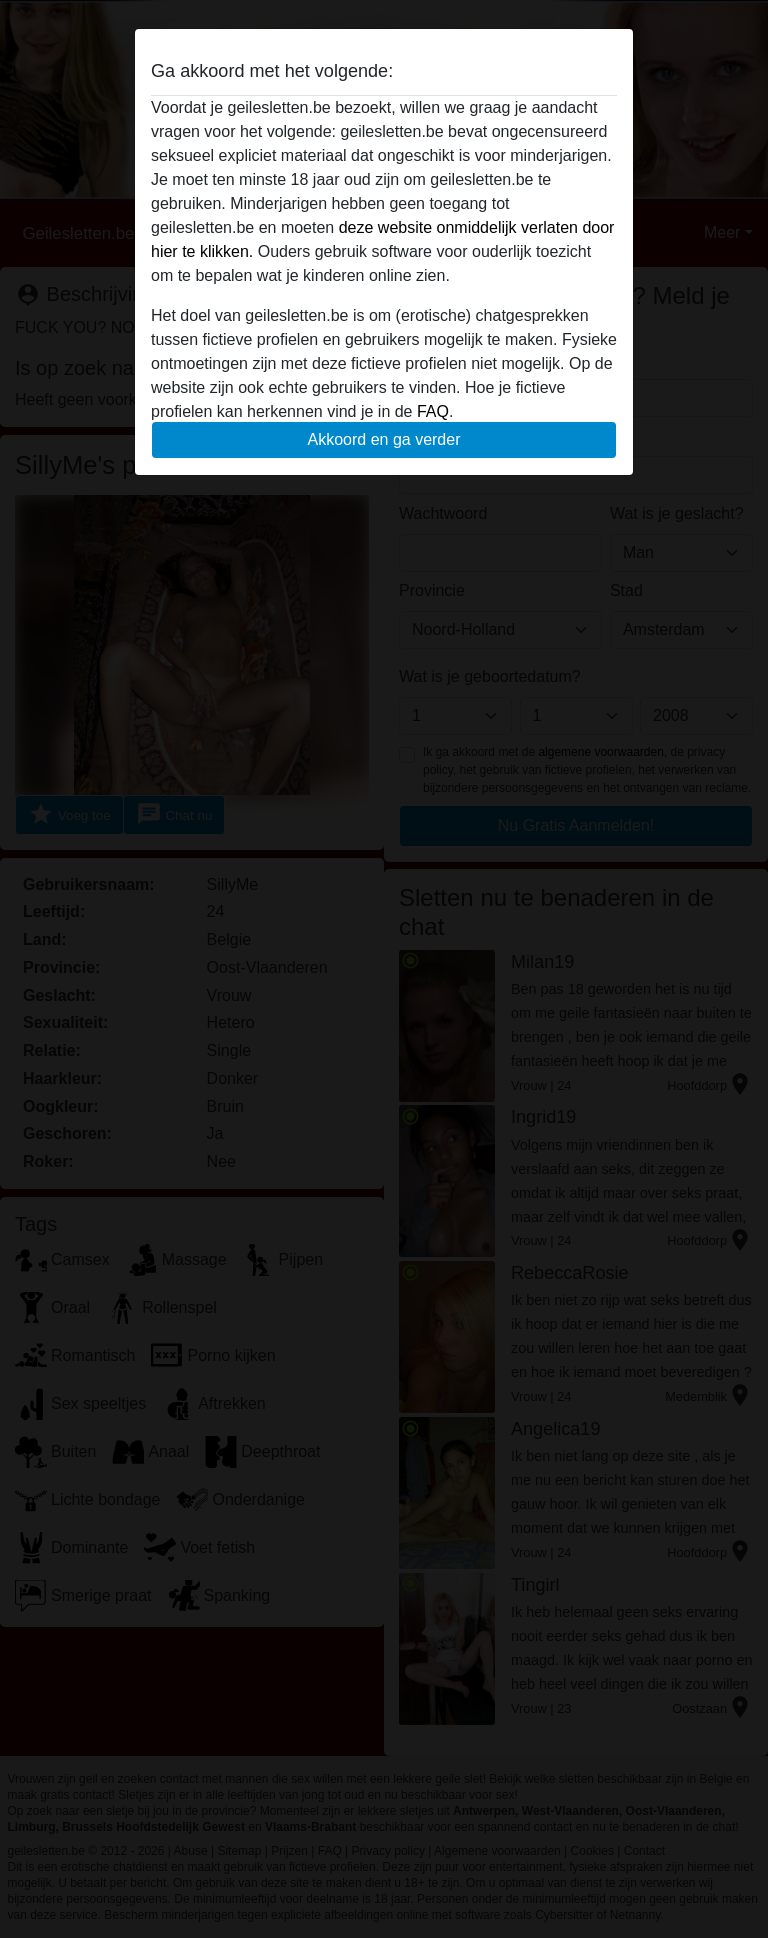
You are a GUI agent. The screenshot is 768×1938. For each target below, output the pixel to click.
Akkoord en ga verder (384, 439)
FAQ (433, 411)
